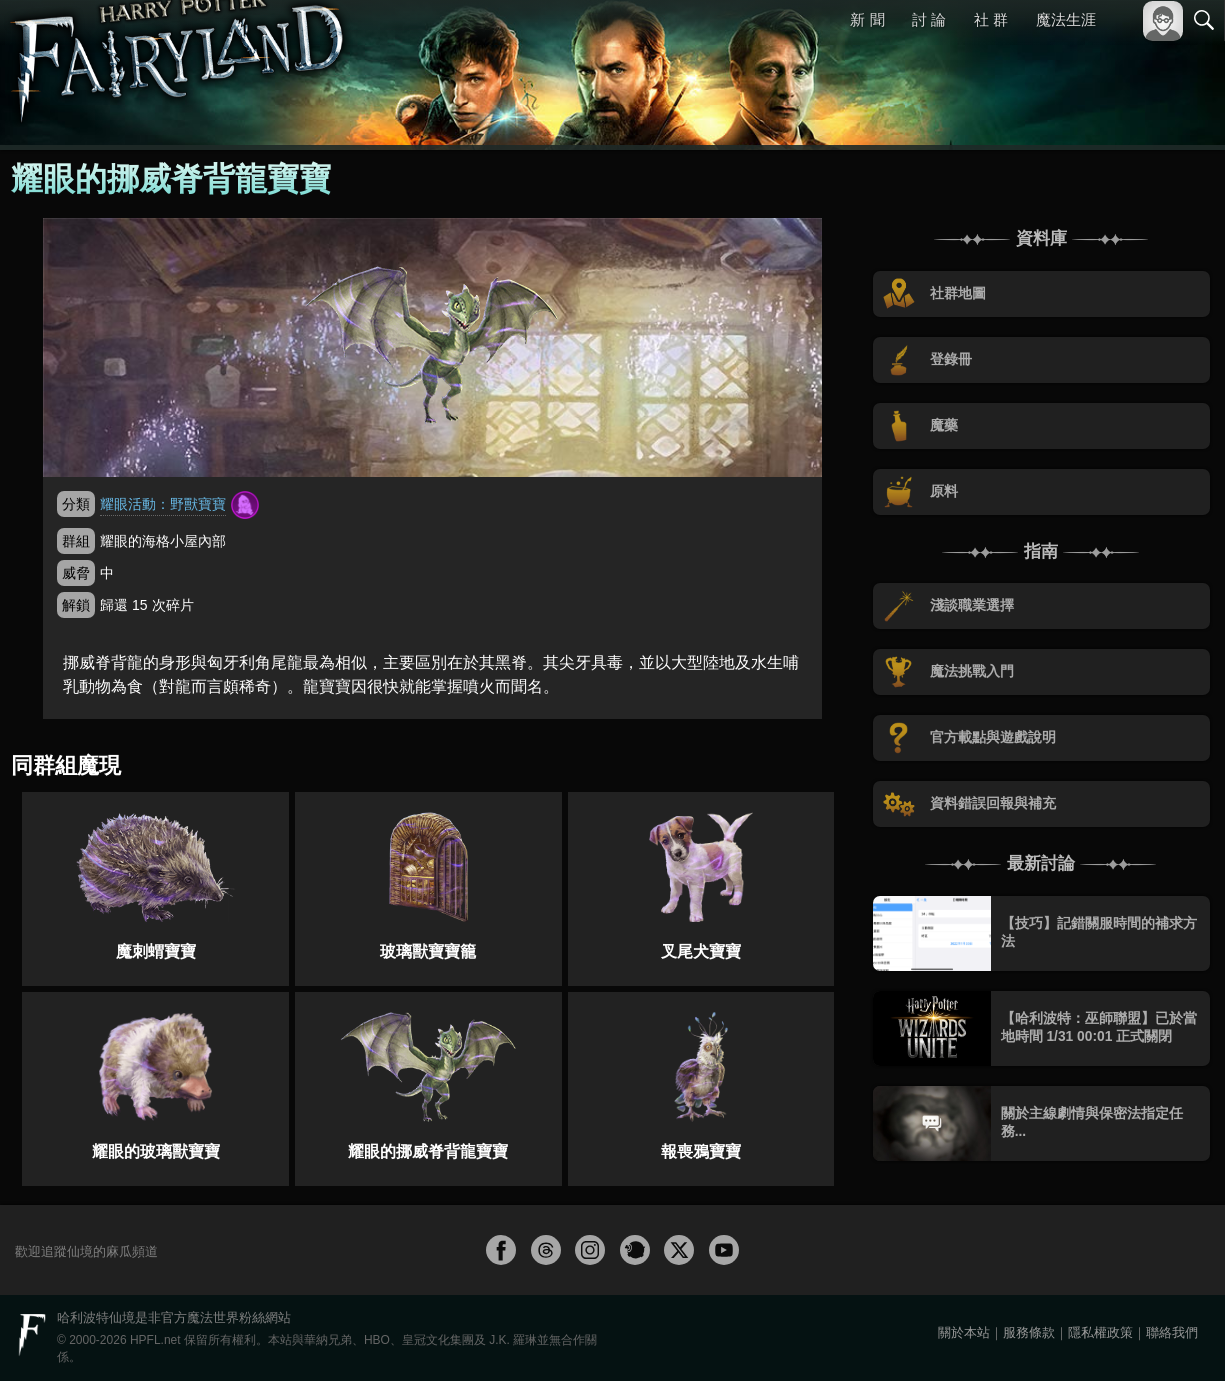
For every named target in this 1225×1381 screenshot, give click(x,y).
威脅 (76, 573)
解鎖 (76, 605)
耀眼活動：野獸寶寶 (163, 504)
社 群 (991, 19)
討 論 (930, 19)
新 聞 (868, 19)
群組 (76, 541)
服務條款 (1029, 1332)
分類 (76, 504)
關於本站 (964, 1332)
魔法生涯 (1066, 19)
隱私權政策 (1100, 1332)
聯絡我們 (1172, 1332)
